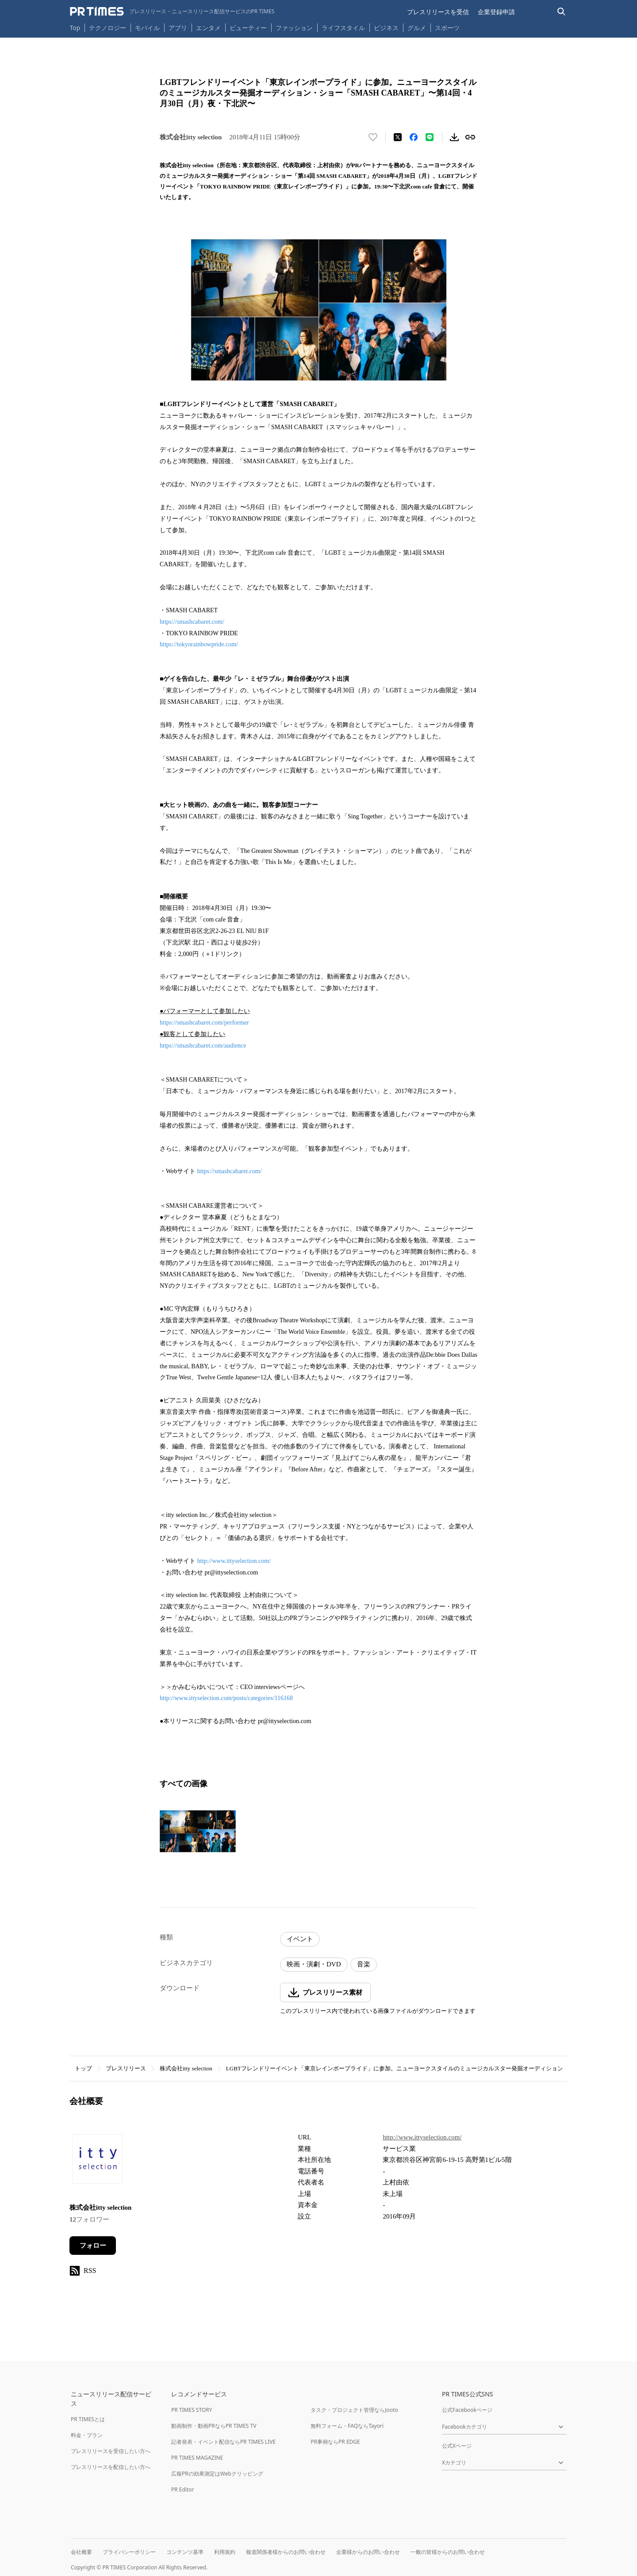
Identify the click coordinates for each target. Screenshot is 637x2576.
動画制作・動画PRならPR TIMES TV (213, 2426)
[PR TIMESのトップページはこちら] (172, 11)
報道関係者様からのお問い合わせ (286, 2552)
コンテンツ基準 (184, 2552)
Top (75, 27)
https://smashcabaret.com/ (192, 621)
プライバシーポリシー (129, 2552)
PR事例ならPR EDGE (335, 2441)
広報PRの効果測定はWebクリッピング (217, 2473)
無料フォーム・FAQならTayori (347, 2426)
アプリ (178, 27)
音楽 (363, 1964)
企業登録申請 (496, 12)
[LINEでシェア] (429, 137)
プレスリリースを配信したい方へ (110, 2467)
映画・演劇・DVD (314, 1964)
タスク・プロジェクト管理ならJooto (354, 2410)
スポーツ (447, 27)
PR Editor (182, 2489)
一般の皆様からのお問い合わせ (448, 2552)
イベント (300, 1939)
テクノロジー (107, 27)
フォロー (93, 2245)
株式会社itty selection (186, 2068)
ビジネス (386, 27)
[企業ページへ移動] (97, 2161)
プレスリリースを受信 (438, 12)
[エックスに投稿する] (398, 137)
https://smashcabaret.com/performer (204, 1022)
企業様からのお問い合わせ (368, 2552)
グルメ (416, 27)
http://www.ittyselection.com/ (234, 1561)
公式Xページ (457, 2445)
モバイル (147, 27)
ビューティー (248, 27)
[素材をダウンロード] (454, 137)
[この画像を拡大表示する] (198, 1831)
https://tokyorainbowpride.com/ (199, 644)
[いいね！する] (373, 137)
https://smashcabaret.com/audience (203, 1045)
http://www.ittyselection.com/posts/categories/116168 (226, 1698)
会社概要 (81, 2552)
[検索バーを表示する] (562, 12)
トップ (83, 2068)
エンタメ (208, 27)
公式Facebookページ (467, 2410)
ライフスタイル (343, 27)
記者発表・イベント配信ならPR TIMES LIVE (223, 2441)
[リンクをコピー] (470, 137)
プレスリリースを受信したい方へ (110, 2451)
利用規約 (224, 2552)
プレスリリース (126, 2068)
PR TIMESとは (88, 2419)
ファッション (294, 27)
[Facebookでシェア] (414, 137)
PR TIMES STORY (191, 2410)
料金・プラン (87, 2435)
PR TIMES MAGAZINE (197, 2457)
